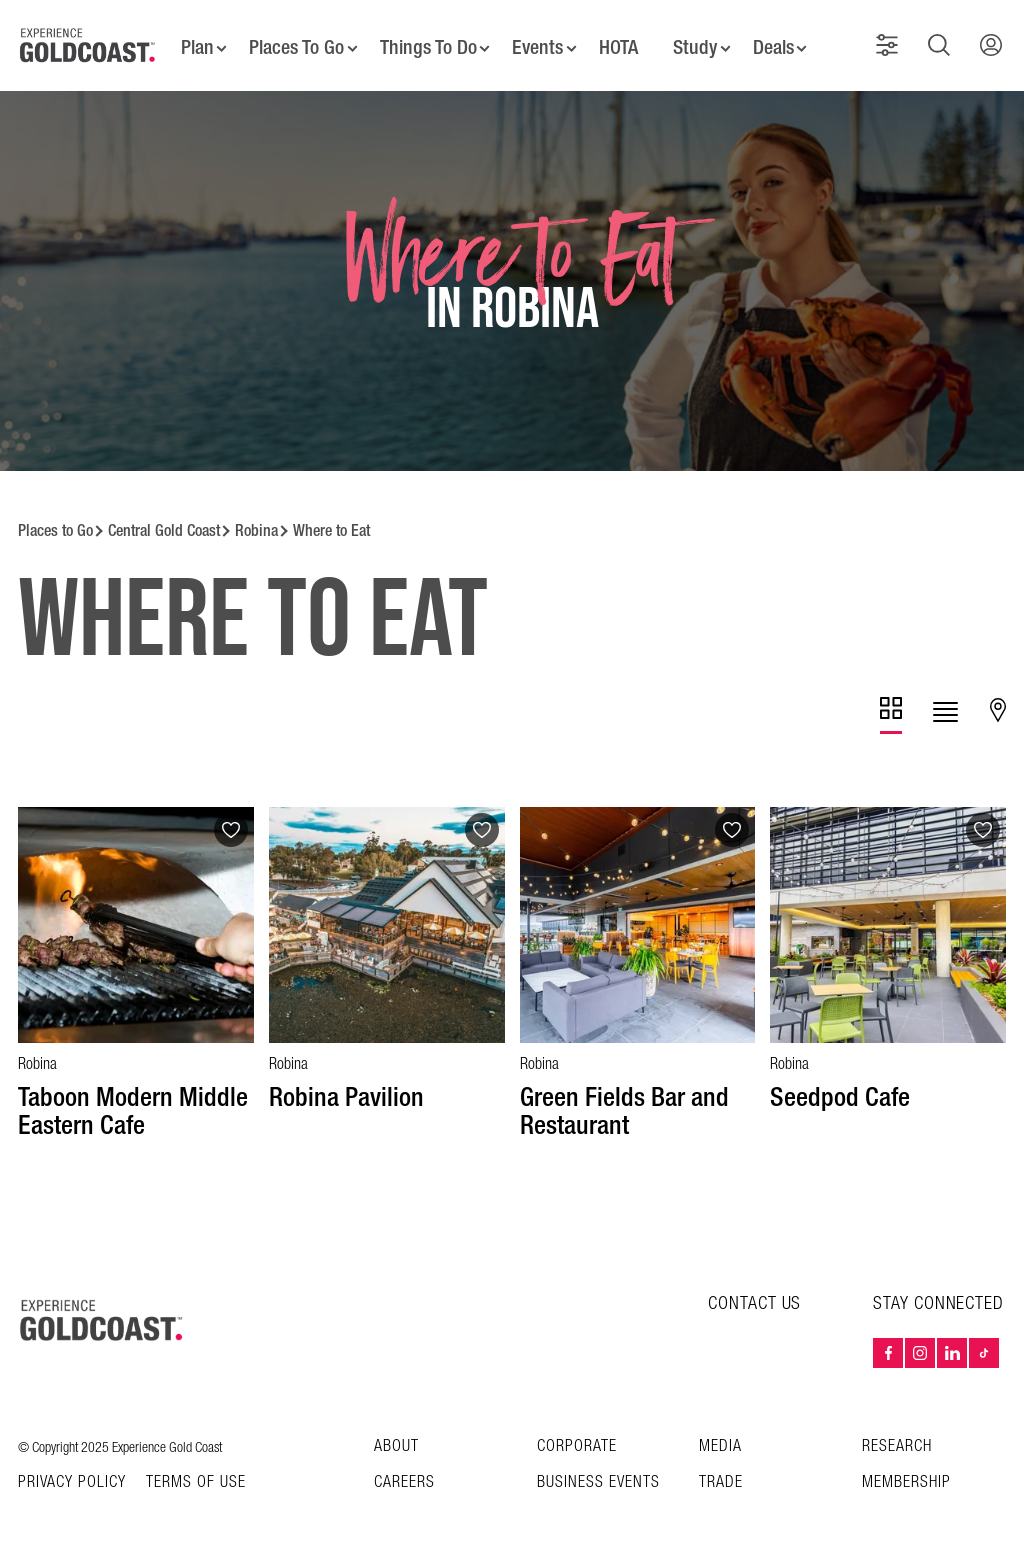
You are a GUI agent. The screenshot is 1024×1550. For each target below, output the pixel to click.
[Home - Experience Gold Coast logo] (88, 39)
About (396, 1433)
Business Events (598, 1469)
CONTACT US (754, 1290)
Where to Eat (331, 517)
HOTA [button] (620, 40)
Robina (256, 517)
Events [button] (537, 40)
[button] (891, 39)
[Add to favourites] (231, 817)
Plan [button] (189, 40)
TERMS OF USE (196, 1470)
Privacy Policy (72, 1470)
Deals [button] (780, 40)
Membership (906, 1469)
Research (897, 1433)
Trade (721, 1469)
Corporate (577, 1433)
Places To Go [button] (291, 40)
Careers (404, 1469)
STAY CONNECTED (938, 1291)
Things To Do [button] (425, 40)
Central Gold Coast (164, 517)
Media (720, 1433)
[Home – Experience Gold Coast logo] (102, 1307)
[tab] (891, 702)
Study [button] (699, 40)
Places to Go (55, 517)
